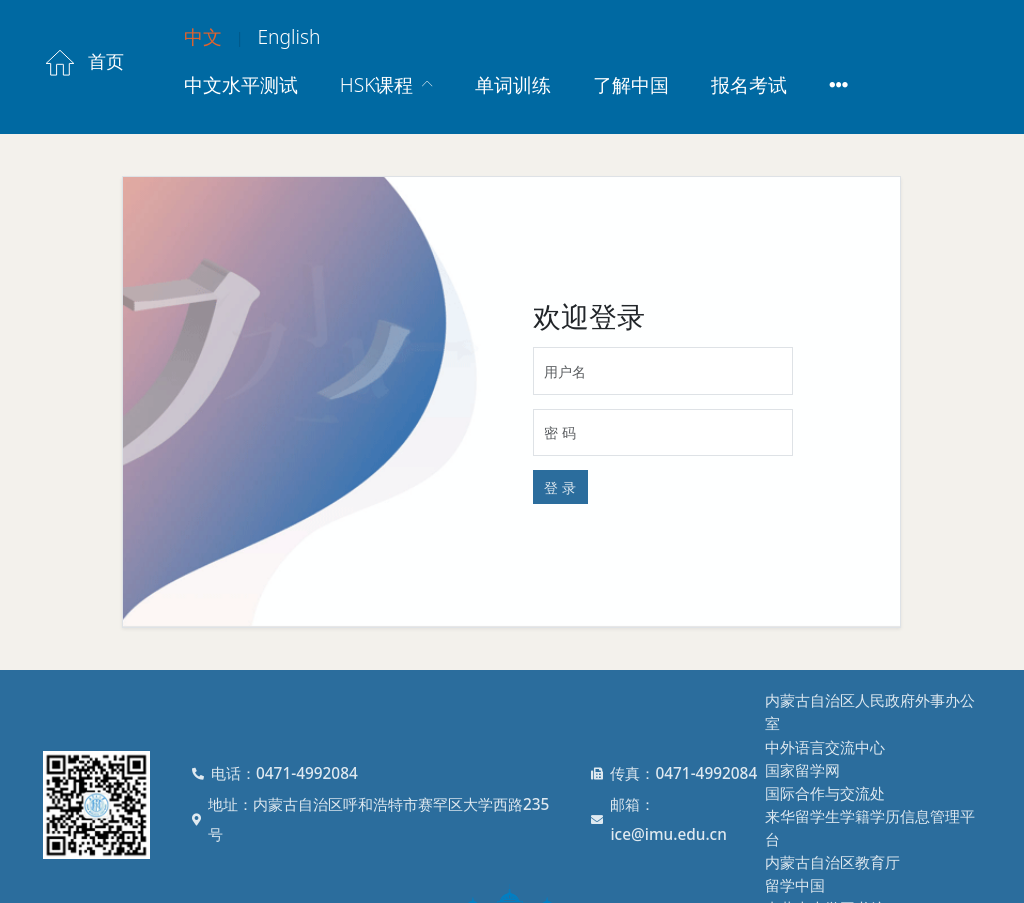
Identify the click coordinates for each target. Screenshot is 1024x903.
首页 (84, 63)
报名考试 (749, 84)
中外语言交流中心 (825, 747)
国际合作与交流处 (825, 793)
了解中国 (631, 84)
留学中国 (795, 885)
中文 (203, 36)
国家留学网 (802, 770)
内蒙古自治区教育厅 (832, 862)
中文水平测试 (241, 84)
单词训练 (513, 84)
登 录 (560, 487)
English (288, 36)
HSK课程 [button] (379, 84)
